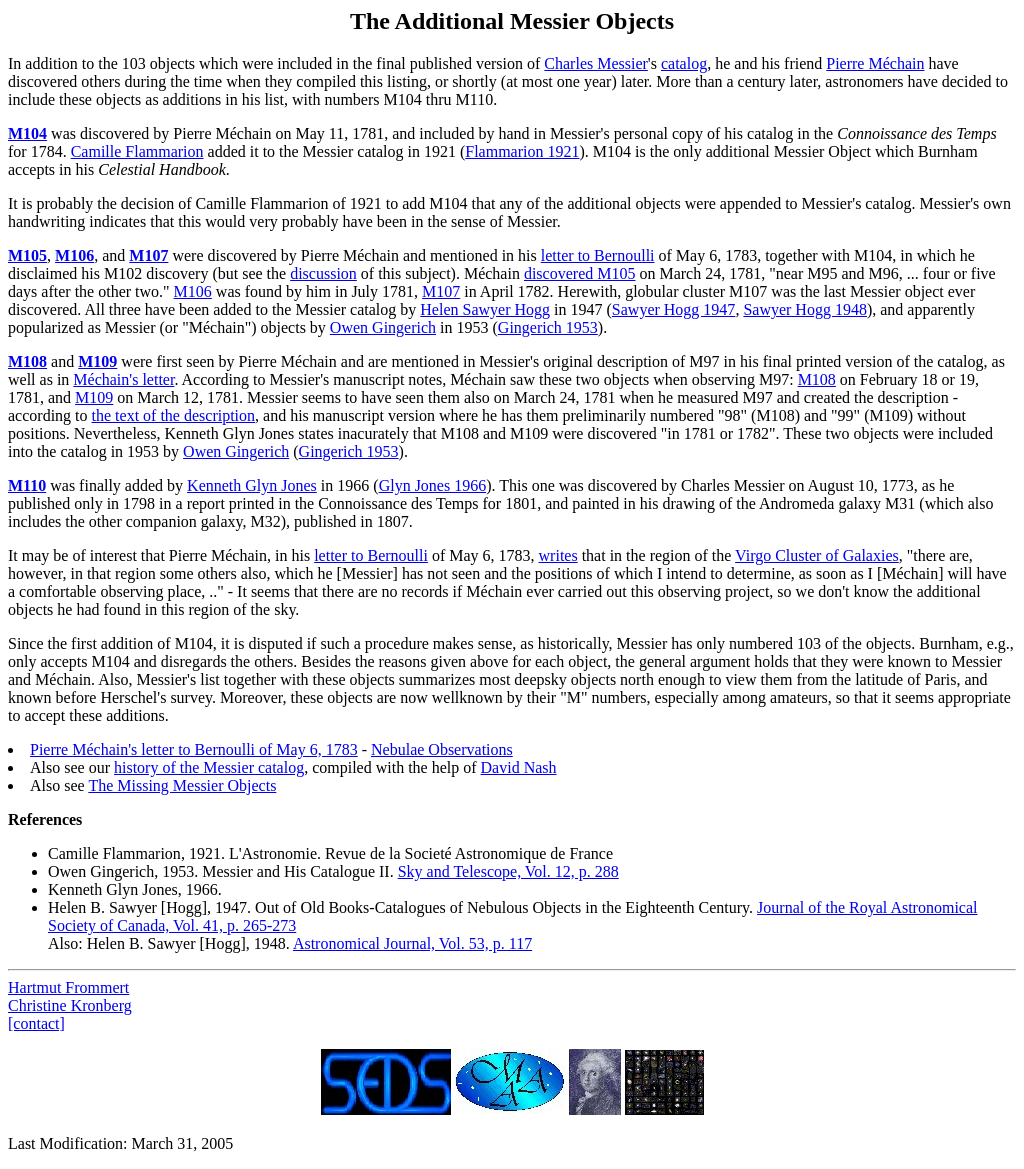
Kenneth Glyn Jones (252, 485)
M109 (97, 361)
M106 (74, 255)
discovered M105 (580, 273)
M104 (27, 133)
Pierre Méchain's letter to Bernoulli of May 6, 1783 (194, 749)
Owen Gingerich (383, 327)
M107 (148, 255)
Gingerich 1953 (548, 327)
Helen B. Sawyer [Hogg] (127, 907)
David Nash (519, 767)
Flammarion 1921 (522, 151)
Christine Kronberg (70, 1005)
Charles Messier (596, 63)
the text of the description (174, 415)
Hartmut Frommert (68, 987)
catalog (684, 63)
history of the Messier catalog (209, 767)
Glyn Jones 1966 (433, 485)
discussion (323, 273)
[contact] (36, 1023)
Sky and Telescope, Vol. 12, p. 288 (508, 871)
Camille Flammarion (137, 151)
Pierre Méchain (875, 63)
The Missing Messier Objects (182, 785)
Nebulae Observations (442, 749)
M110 (27, 485)
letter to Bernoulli (598, 255)
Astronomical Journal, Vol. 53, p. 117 (412, 943)
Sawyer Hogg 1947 (674, 309)
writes (558, 555)
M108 (27, 361)
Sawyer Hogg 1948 (805, 309)
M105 (27, 255)
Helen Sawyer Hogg (485, 309)
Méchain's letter (123, 379)
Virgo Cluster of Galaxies (817, 555)
